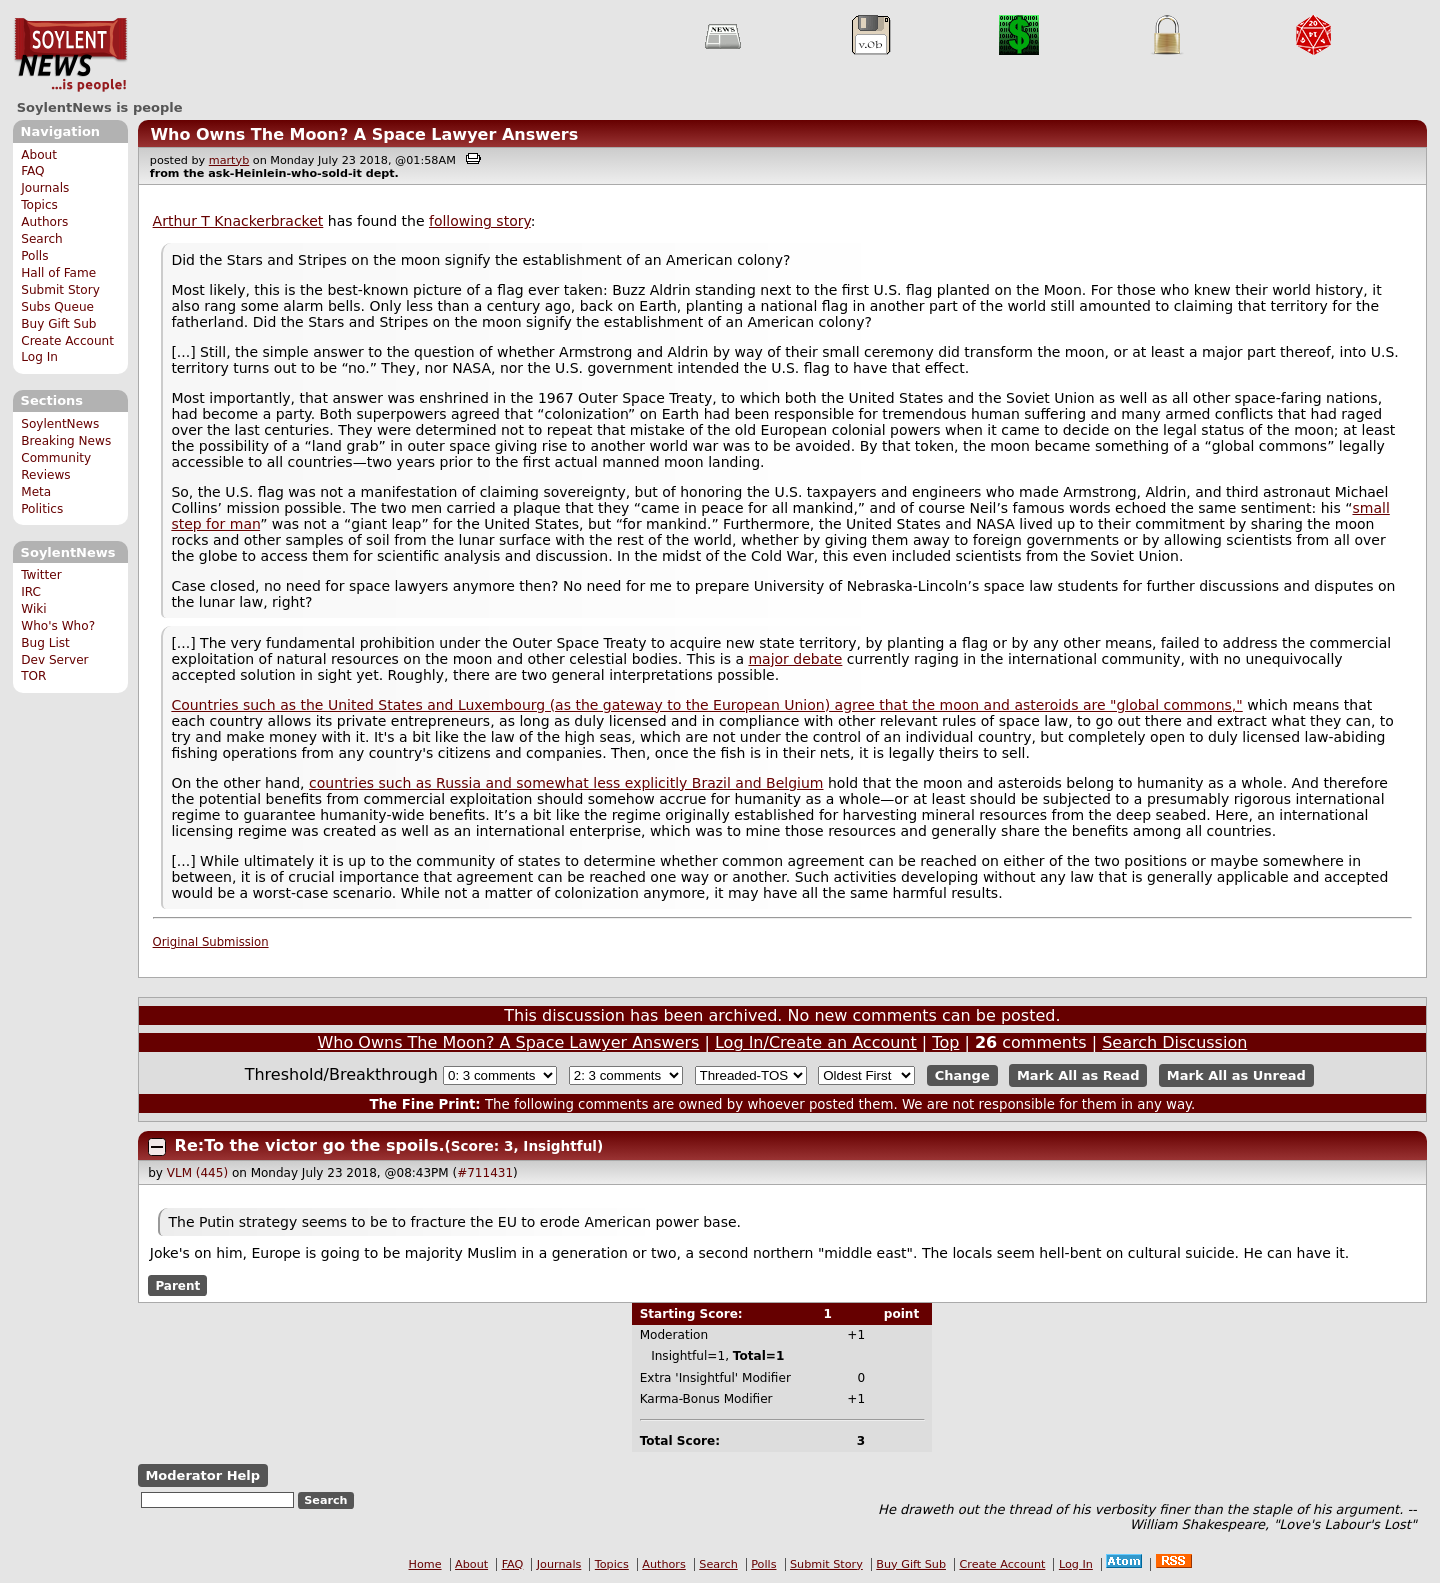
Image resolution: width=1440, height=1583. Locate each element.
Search (42, 239)
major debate (795, 659)
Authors (44, 222)
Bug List (45, 643)
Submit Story (60, 290)
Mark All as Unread (1236, 1075)
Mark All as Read (1078, 1075)
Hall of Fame (58, 273)
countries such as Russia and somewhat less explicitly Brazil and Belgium (566, 783)
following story (480, 221)
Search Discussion (1174, 1042)
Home (425, 1564)
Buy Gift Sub (58, 324)
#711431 (485, 1173)
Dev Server (54, 660)
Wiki (33, 609)
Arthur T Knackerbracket (238, 221)
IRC (31, 592)
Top (945, 1042)
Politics (42, 509)
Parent (177, 1286)
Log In (39, 357)
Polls (34, 256)
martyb (229, 160)
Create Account (67, 341)
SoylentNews (70, 55)
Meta (36, 492)
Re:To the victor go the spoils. (310, 1145)
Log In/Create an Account (816, 1042)
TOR (33, 676)
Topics (39, 205)
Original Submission (211, 942)
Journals (45, 188)
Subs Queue (57, 307)
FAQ (32, 171)
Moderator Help (202, 1475)
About (39, 155)
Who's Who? (58, 626)
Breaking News (66, 441)
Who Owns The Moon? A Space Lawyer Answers (364, 134)
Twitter (41, 575)
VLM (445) (197, 1173)
